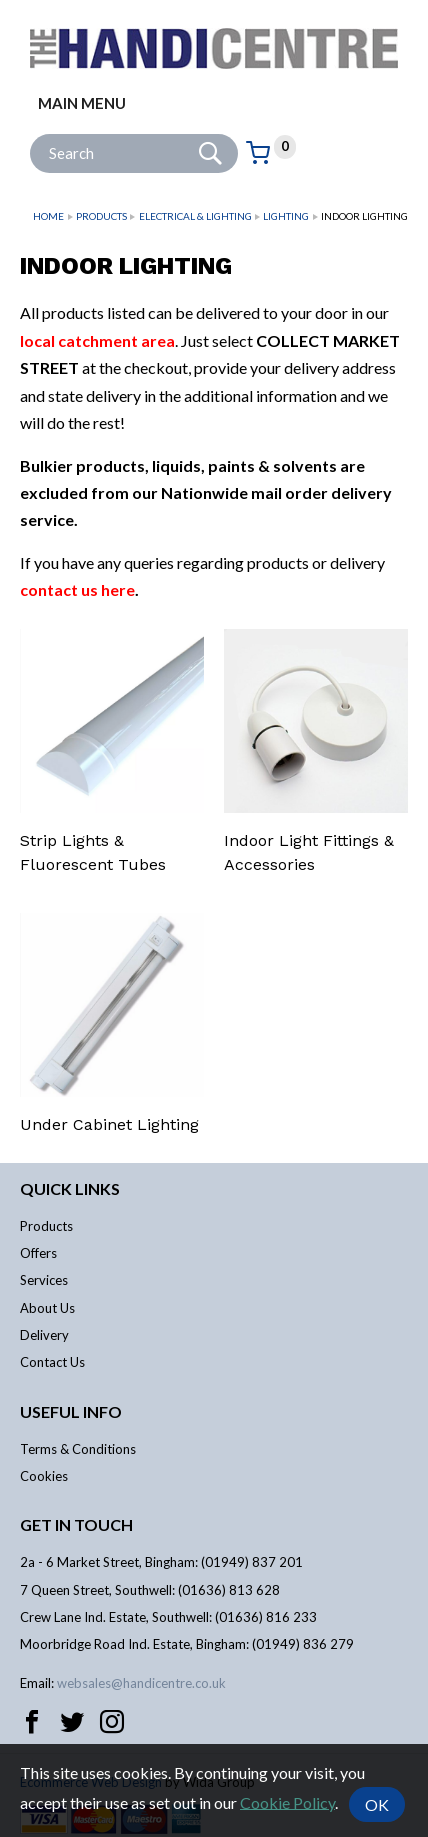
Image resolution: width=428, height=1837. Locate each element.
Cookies (44, 1476)
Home (48, 216)
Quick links (70, 1188)
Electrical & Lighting (195, 216)
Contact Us (52, 1362)
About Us (47, 1308)
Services (44, 1280)
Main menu (82, 103)
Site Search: (30, 134)
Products (101, 216)
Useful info (71, 1411)
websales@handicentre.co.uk (141, 1683)
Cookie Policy (287, 1801)
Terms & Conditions (78, 1449)
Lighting (286, 216)
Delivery (44, 1335)
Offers (38, 1253)
